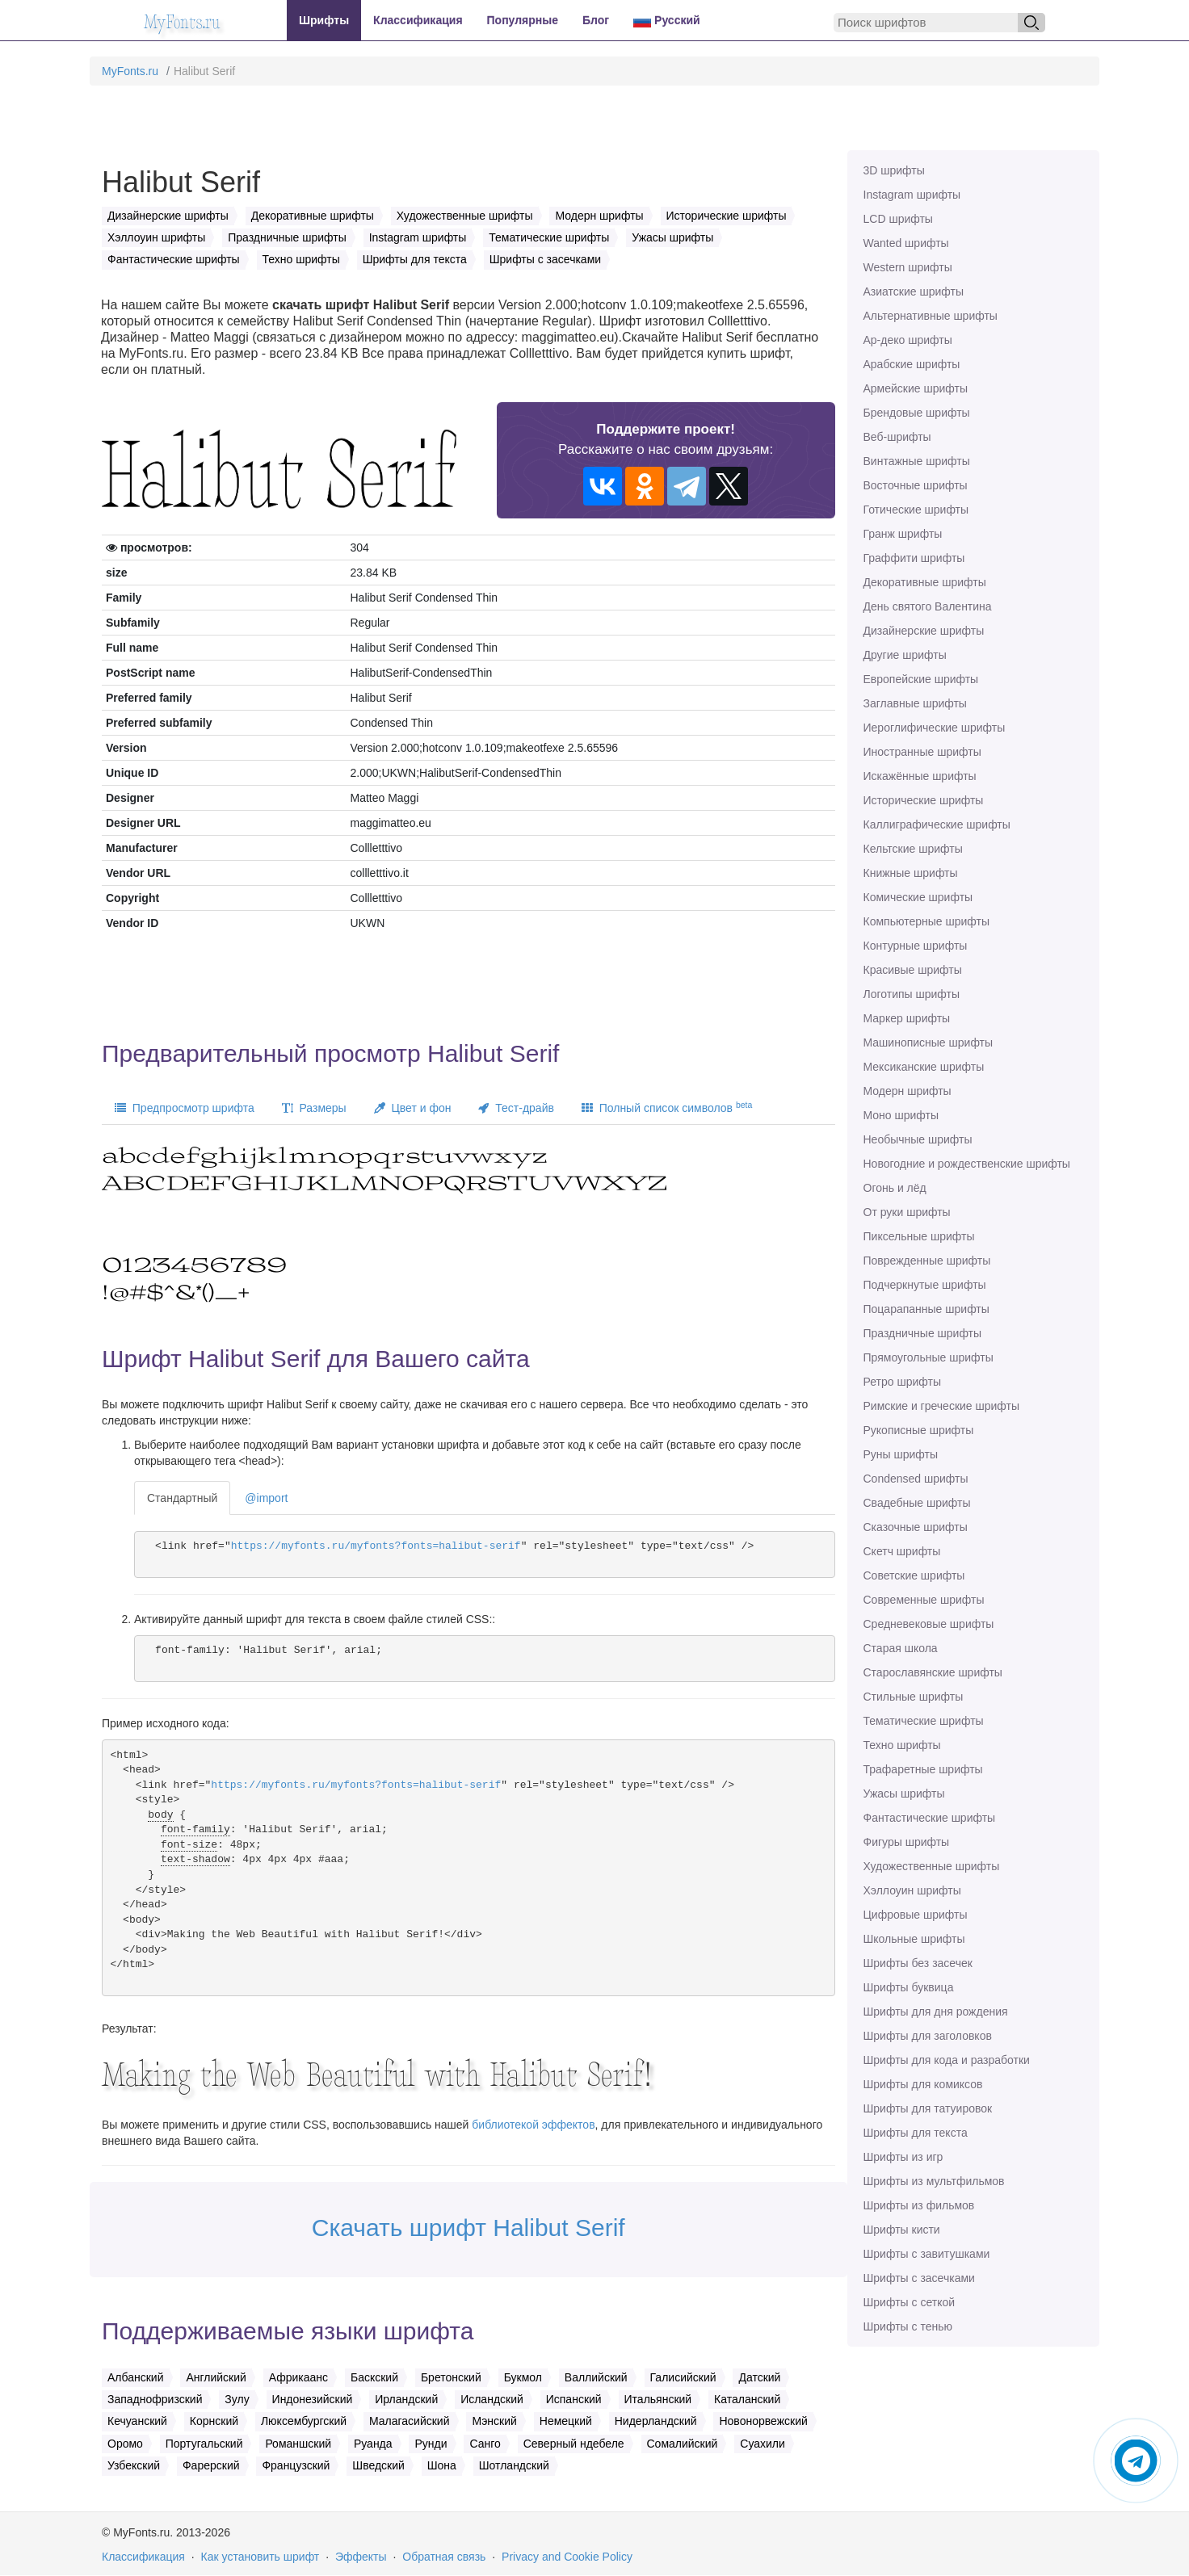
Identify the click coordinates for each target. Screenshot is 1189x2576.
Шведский (378, 2465)
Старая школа (900, 1648)
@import (266, 1497)
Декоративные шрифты (924, 582)
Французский (296, 2465)
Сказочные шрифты (915, 1527)
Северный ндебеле (573, 2443)
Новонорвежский (763, 2420)
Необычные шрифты (918, 1139)
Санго (484, 2443)
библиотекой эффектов (533, 2124)
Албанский (135, 2377)
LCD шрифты (898, 218)
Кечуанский (137, 2420)
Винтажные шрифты (916, 461)
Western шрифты (907, 267)
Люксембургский (304, 2420)
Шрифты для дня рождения (935, 2011)
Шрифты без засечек (918, 1963)
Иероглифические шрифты (934, 727)
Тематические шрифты (923, 1720)
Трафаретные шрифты (923, 1769)
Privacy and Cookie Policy (567, 2556)
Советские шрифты (914, 1575)
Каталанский (747, 2399)
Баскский (374, 2377)
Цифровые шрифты (915, 1914)
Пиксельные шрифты (919, 1236)
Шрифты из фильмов (919, 2205)
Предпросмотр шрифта (184, 1107)
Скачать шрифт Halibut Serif (468, 2227)
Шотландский (514, 2465)
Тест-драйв (515, 1107)
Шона (441, 2465)
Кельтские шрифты (913, 848)
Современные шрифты (924, 1599)
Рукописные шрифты (918, 1430)
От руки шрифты (907, 1212)
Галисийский (683, 2377)
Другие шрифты (905, 654)
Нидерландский (656, 2420)
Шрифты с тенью (907, 2326)
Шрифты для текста (915, 2132)
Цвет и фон (413, 1107)
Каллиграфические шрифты (936, 824)
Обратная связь (443, 2556)
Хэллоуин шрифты (912, 1890)
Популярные (522, 20)
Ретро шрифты (902, 1381)
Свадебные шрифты (917, 1502)
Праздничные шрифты (922, 1333)
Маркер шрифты (907, 1018)
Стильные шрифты (913, 1696)
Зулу (237, 2399)
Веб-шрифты (897, 436)
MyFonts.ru (130, 71)
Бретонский (451, 2377)
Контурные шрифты (915, 945)
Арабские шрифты (911, 364)
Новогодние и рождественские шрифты (966, 1163)
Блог (595, 20)
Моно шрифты (901, 1115)
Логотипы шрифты (911, 994)
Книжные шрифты (910, 872)
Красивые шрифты (912, 969)
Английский (216, 2377)
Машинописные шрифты (928, 1042)
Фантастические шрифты (929, 1817)
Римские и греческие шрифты (941, 1405)
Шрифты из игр (903, 2156)
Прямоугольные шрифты (928, 1357)
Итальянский (658, 2399)
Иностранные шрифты (922, 751)
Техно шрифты (902, 1745)
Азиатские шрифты (913, 291)
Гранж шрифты (903, 533)
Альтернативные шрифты (930, 315)
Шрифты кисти (901, 2229)
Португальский (204, 2443)
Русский (666, 20)
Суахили (762, 2443)
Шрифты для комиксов (923, 2084)
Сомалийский (682, 2443)
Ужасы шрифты (904, 1793)
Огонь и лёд (894, 1187)
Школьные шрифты (914, 1938)
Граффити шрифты (914, 558)
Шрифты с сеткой (909, 2302)
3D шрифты (894, 170)
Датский (759, 2377)
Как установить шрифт (260, 2556)
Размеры (314, 1107)
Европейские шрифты (921, 679)
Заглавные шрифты (915, 703)
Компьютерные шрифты (926, 921)
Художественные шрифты (931, 1866)
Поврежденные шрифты (927, 1260)
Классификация (417, 20)
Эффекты (361, 2556)
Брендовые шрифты (916, 412)
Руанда (373, 2443)
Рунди (430, 2443)
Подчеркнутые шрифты (924, 1284)
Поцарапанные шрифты (926, 1309)
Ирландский (406, 2399)
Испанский (574, 2399)
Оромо (125, 2443)
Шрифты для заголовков (927, 2035)
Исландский (491, 2399)
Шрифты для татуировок (928, 2108)
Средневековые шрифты (928, 1623)
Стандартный (182, 1497)
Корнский (214, 2420)
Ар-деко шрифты (907, 340)
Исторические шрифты (923, 800)
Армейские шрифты (915, 388)
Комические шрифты (918, 897)
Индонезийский (312, 2399)
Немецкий (566, 2420)
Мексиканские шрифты (924, 1066)
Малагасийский (409, 2420)
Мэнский (494, 2420)
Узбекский (133, 2465)
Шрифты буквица (908, 1987)
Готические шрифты (916, 509)
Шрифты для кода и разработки (946, 2060)
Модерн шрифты (907, 1091)
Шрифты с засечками (919, 2278)
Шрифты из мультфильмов (934, 2181)
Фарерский (211, 2465)
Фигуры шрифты (906, 1842)
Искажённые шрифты (920, 776)
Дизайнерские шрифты (924, 630)
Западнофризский (154, 2399)
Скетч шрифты (902, 1551)
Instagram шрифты (912, 194)
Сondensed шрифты (915, 1478)
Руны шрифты (901, 1454)
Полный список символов (667, 1107)
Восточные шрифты (915, 485)
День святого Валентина (927, 606)
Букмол (523, 2377)
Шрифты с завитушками (926, 2253)
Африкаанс (298, 2377)
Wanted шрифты (906, 243)
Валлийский (596, 2377)
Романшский (298, 2443)
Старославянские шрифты (932, 1672)
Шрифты (324, 20)
